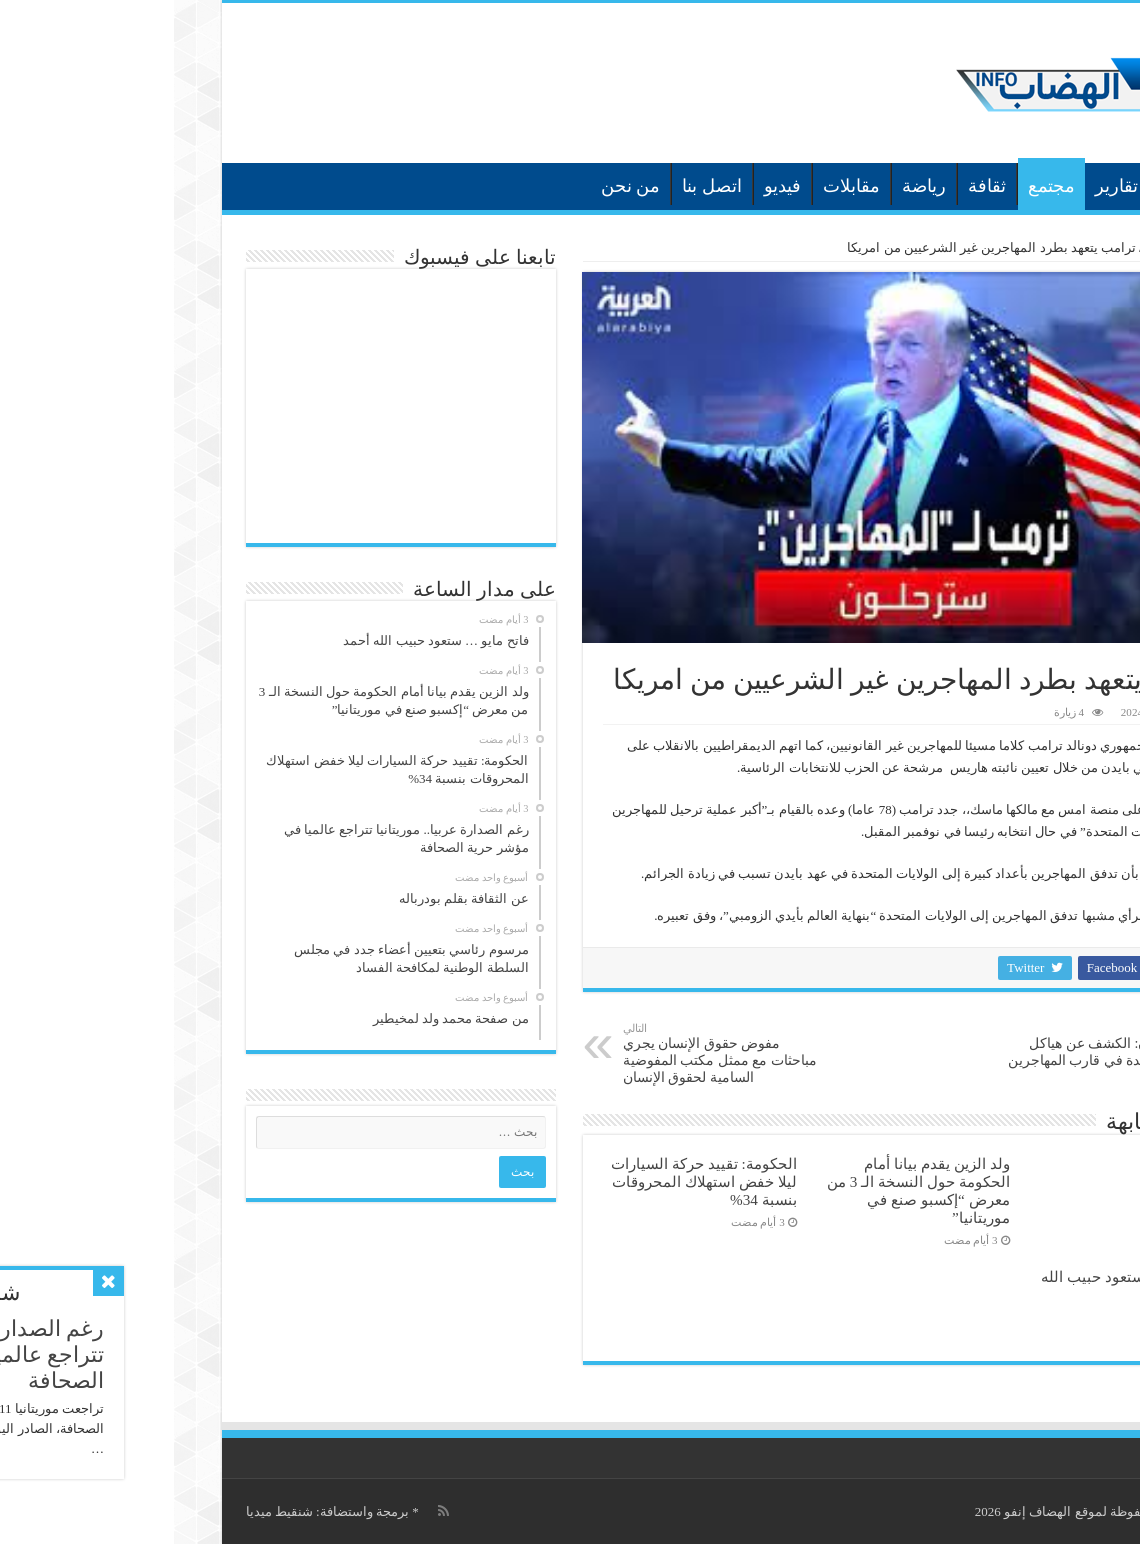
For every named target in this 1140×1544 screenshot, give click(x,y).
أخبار (1003, 186)
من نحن (457, 186)
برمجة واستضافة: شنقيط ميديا (153, 1511)
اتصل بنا (538, 186)
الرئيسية (1057, 184)
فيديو (608, 186)
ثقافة (813, 186)
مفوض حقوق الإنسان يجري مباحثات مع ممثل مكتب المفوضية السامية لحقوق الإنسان (551, 1053)
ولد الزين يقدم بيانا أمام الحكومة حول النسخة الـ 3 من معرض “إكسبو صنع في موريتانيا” (744, 1190)
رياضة (750, 186)
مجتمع (877, 186)
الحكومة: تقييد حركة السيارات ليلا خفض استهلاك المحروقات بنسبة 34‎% (530, 1181)
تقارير (942, 186)
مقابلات (677, 186)
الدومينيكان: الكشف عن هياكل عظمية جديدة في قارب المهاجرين (926, 1045)
